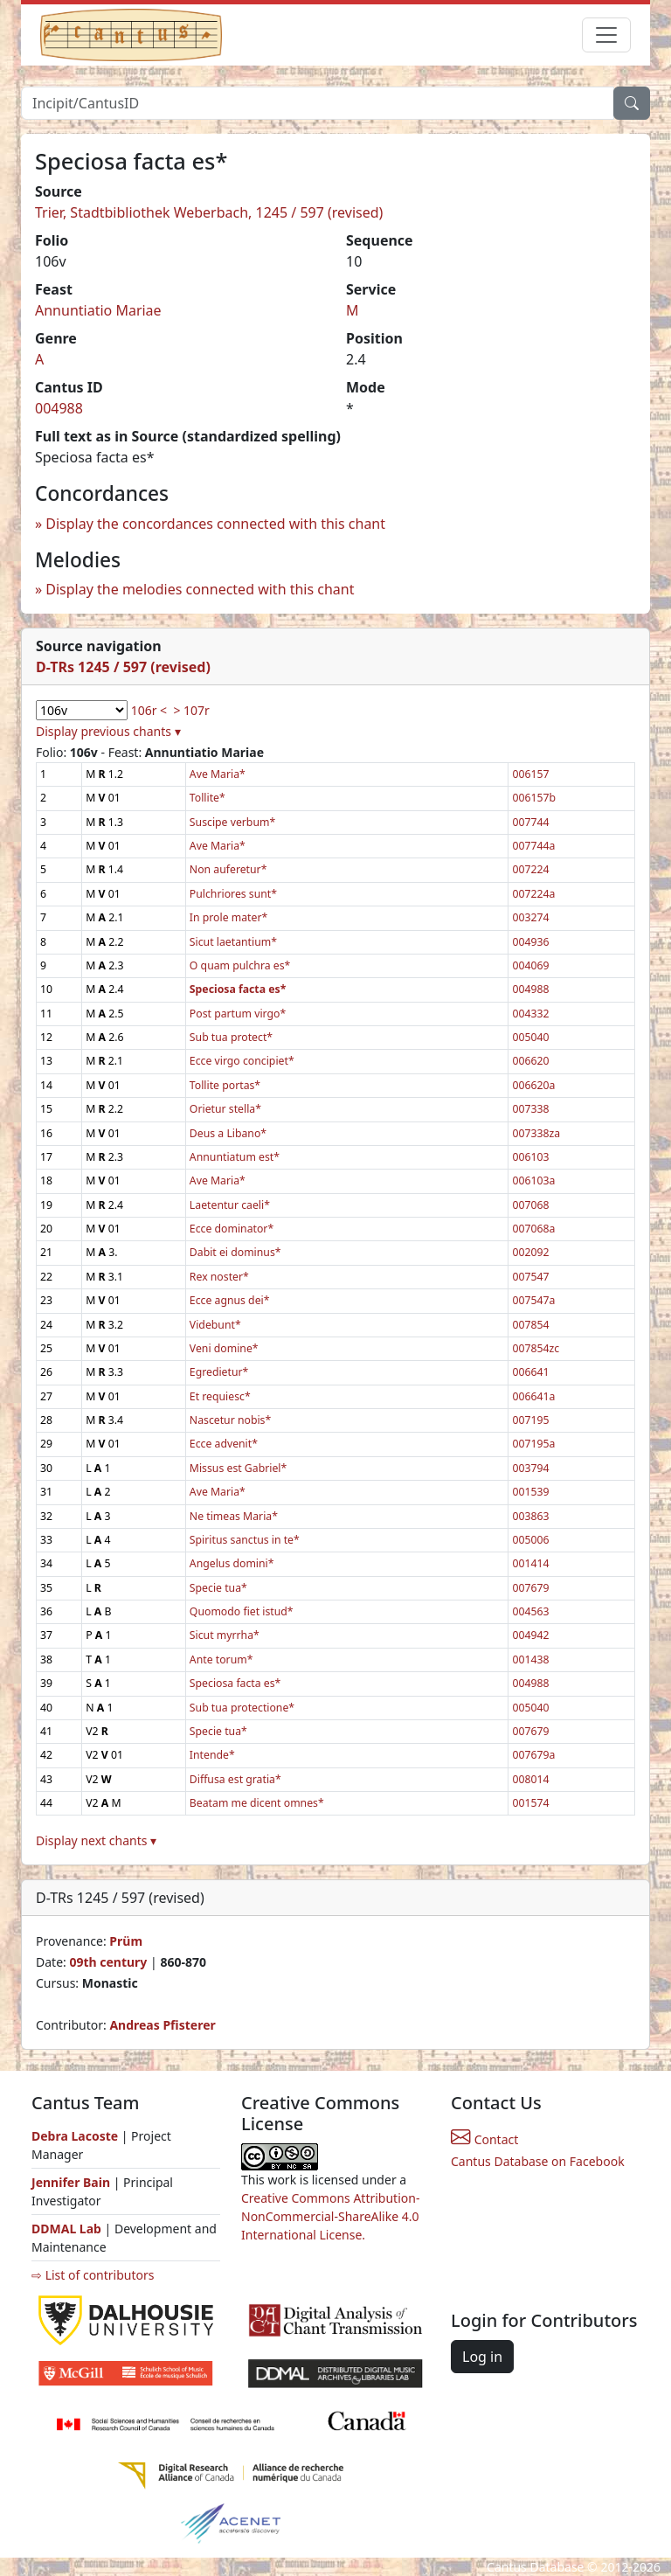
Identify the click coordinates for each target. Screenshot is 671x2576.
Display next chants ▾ (96, 1840)
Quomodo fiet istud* (242, 1611)
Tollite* (207, 797)
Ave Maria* (218, 774)
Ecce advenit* (224, 1443)
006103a (533, 1180)
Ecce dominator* (231, 1228)
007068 (530, 1205)
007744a (533, 845)
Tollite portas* (225, 1085)
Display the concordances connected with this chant (215, 523)
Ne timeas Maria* (234, 1516)
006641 (530, 1371)
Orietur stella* (225, 1108)
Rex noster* (219, 1276)
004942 (530, 1635)
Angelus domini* (232, 1563)
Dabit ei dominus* (235, 1252)
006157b (534, 797)
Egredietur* (219, 1371)
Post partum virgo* (238, 1013)
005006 (530, 1539)
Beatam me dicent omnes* (257, 1802)
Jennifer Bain (72, 2182)
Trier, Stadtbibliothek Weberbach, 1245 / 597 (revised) (209, 212)
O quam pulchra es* (240, 965)
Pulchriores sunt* (233, 893)
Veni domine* (224, 1348)
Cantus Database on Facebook (538, 2161)
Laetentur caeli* (230, 1205)
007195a (533, 1443)
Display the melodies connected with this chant (199, 589)
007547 (530, 1276)
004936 (530, 941)
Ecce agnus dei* (230, 1300)
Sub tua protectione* (242, 1707)
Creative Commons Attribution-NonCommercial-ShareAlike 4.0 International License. (330, 2216)
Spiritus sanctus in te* (245, 1539)
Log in (482, 2356)
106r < (149, 710)
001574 (530, 1802)
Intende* (212, 1754)
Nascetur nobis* (230, 1420)
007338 (530, 1108)
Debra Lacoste (74, 2136)
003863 (530, 1516)
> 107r (191, 710)
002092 (530, 1252)
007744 (530, 822)
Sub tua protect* (231, 1037)
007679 (530, 1587)
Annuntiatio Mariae (98, 310)
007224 (530, 869)
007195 (530, 1420)
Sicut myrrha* (224, 1635)
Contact (484, 2139)
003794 (530, 1468)
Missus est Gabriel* (238, 1468)
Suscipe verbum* (232, 822)
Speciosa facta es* (235, 1683)
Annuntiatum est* (235, 1156)
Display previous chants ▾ (108, 731)
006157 (530, 774)
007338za (536, 1133)
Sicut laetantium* (233, 941)
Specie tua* (218, 1587)
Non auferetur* (228, 869)
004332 (530, 1013)
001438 (530, 1659)
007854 (530, 1324)
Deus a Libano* (228, 1133)
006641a (533, 1396)
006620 (530, 1060)
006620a (533, 1085)
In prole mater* (228, 917)
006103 (530, 1156)
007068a (533, 1228)
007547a (533, 1300)
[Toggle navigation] (606, 34)
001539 (530, 1491)
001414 (530, 1563)
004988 (59, 408)
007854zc (535, 1348)
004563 (530, 1611)
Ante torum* (221, 1659)
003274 (530, 917)
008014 (530, 1779)
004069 (530, 965)
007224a (533, 893)
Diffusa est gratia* (235, 1779)
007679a (533, 1754)
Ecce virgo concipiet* (242, 1060)
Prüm (125, 1941)
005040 (530, 1037)
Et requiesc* (220, 1396)
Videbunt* (215, 1324)
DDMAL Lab (66, 2228)
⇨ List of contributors (92, 2275)
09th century (108, 1962)
